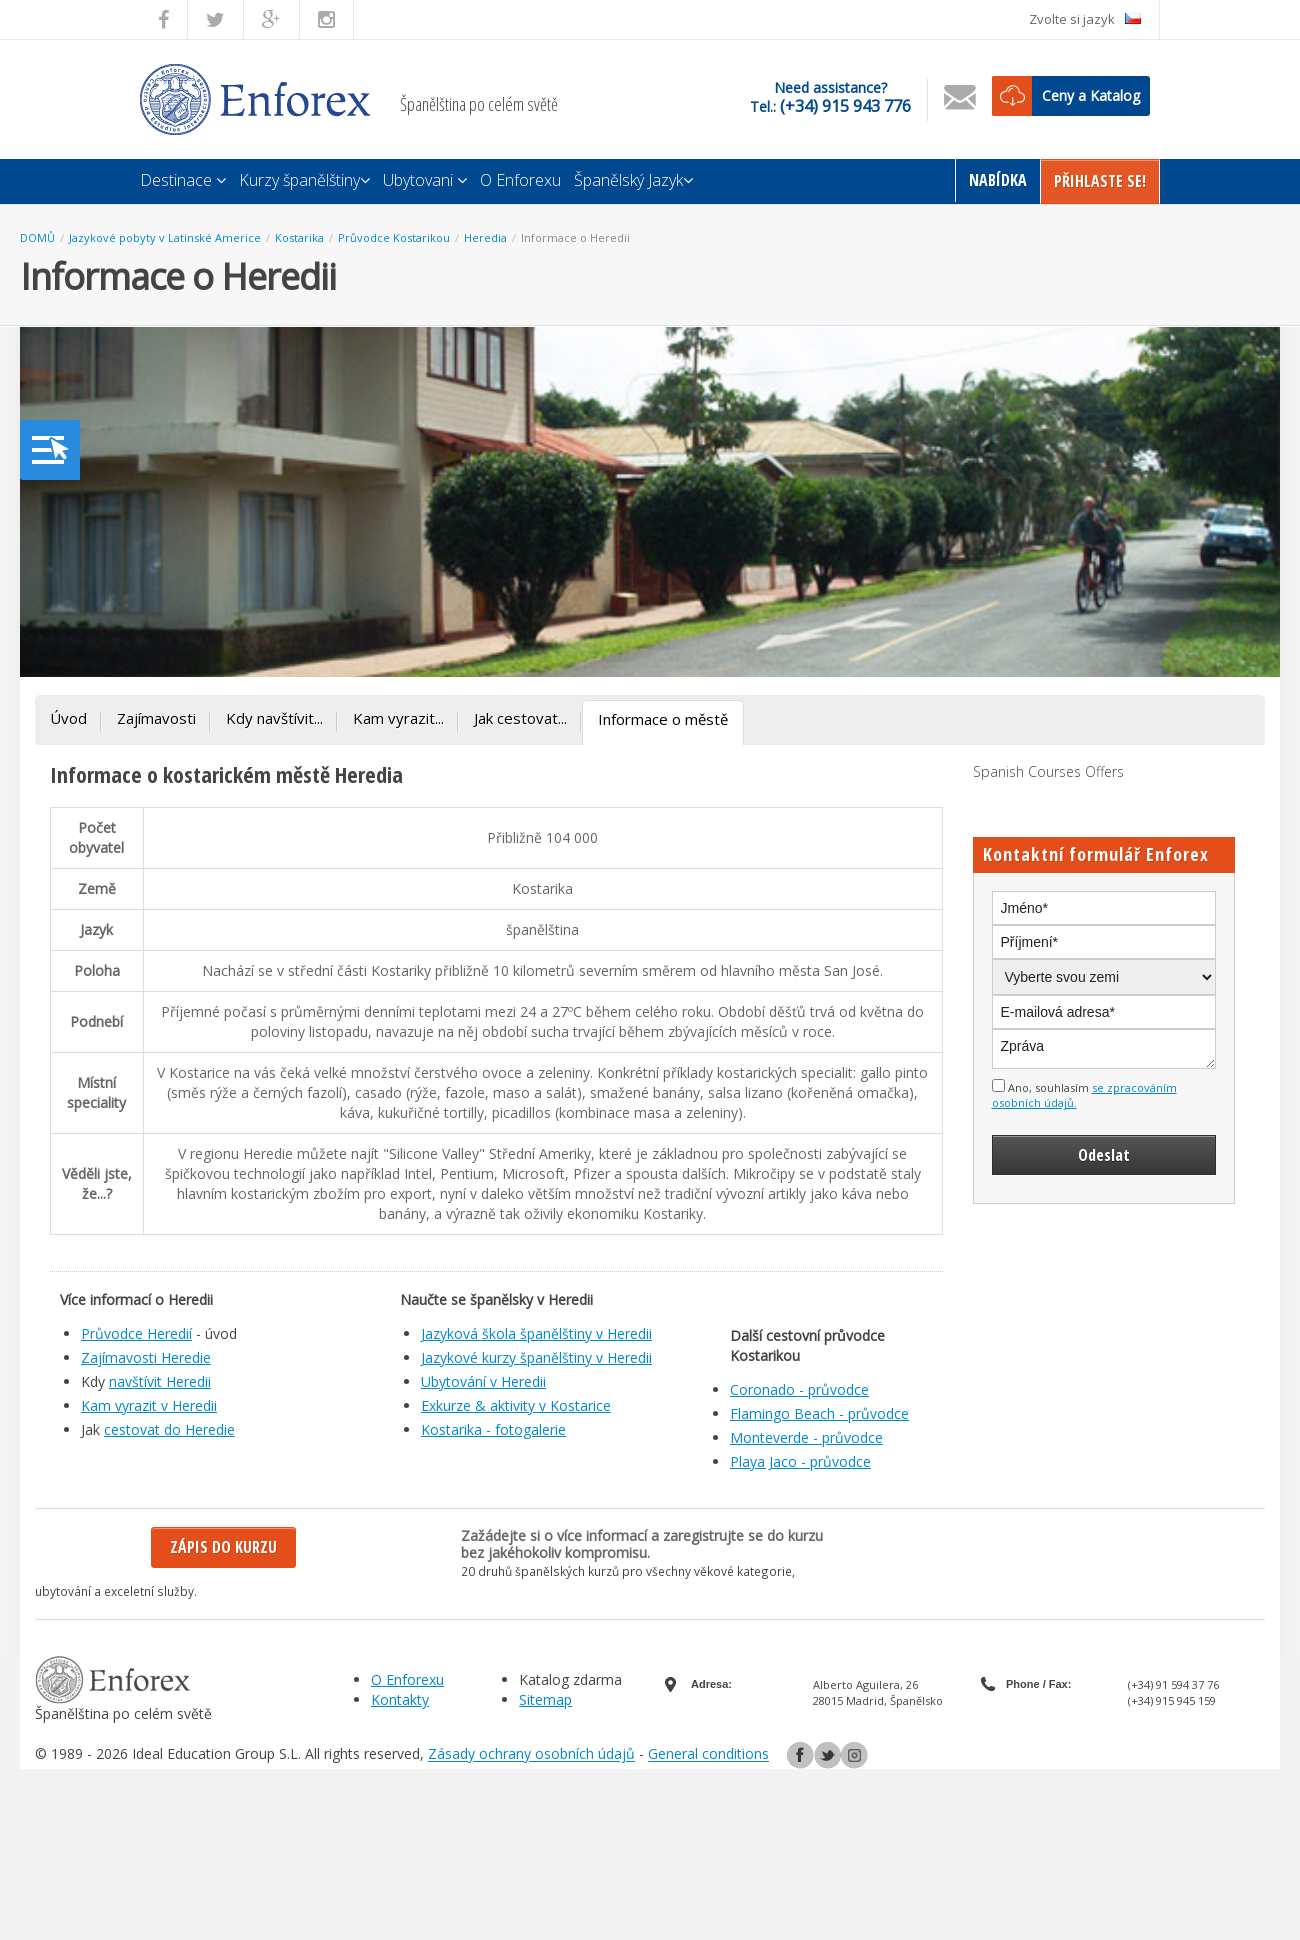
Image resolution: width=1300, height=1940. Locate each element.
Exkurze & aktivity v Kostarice (516, 1405)
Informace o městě (663, 719)
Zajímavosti (156, 718)
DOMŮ (37, 237)
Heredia (485, 237)
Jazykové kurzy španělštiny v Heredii (536, 1357)
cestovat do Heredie (169, 1429)
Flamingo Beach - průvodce (819, 1413)
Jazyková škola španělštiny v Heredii (536, 1333)
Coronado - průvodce (799, 1389)
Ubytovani (425, 180)
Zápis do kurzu (223, 1547)
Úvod (68, 718)
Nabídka (998, 180)
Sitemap (545, 1699)
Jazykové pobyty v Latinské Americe (165, 237)
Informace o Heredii (575, 237)
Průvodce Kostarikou (394, 237)
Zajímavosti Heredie (146, 1357)
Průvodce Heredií (136, 1333)
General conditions (708, 1754)
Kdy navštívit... (274, 718)
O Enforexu (520, 180)
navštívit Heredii (160, 1381)
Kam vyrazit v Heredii (149, 1405)
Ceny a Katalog (1091, 95)
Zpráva (1104, 1049)
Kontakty (400, 1699)
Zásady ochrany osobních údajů (531, 1754)
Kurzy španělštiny (304, 180)
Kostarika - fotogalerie (493, 1429)
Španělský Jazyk (633, 180)
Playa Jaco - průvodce (800, 1461)
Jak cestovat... (520, 718)
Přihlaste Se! (1100, 181)
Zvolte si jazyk (1085, 19)
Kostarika (299, 237)
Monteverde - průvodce (806, 1437)
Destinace (183, 180)
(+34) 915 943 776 (845, 106)
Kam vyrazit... (398, 718)
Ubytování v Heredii (483, 1381)
